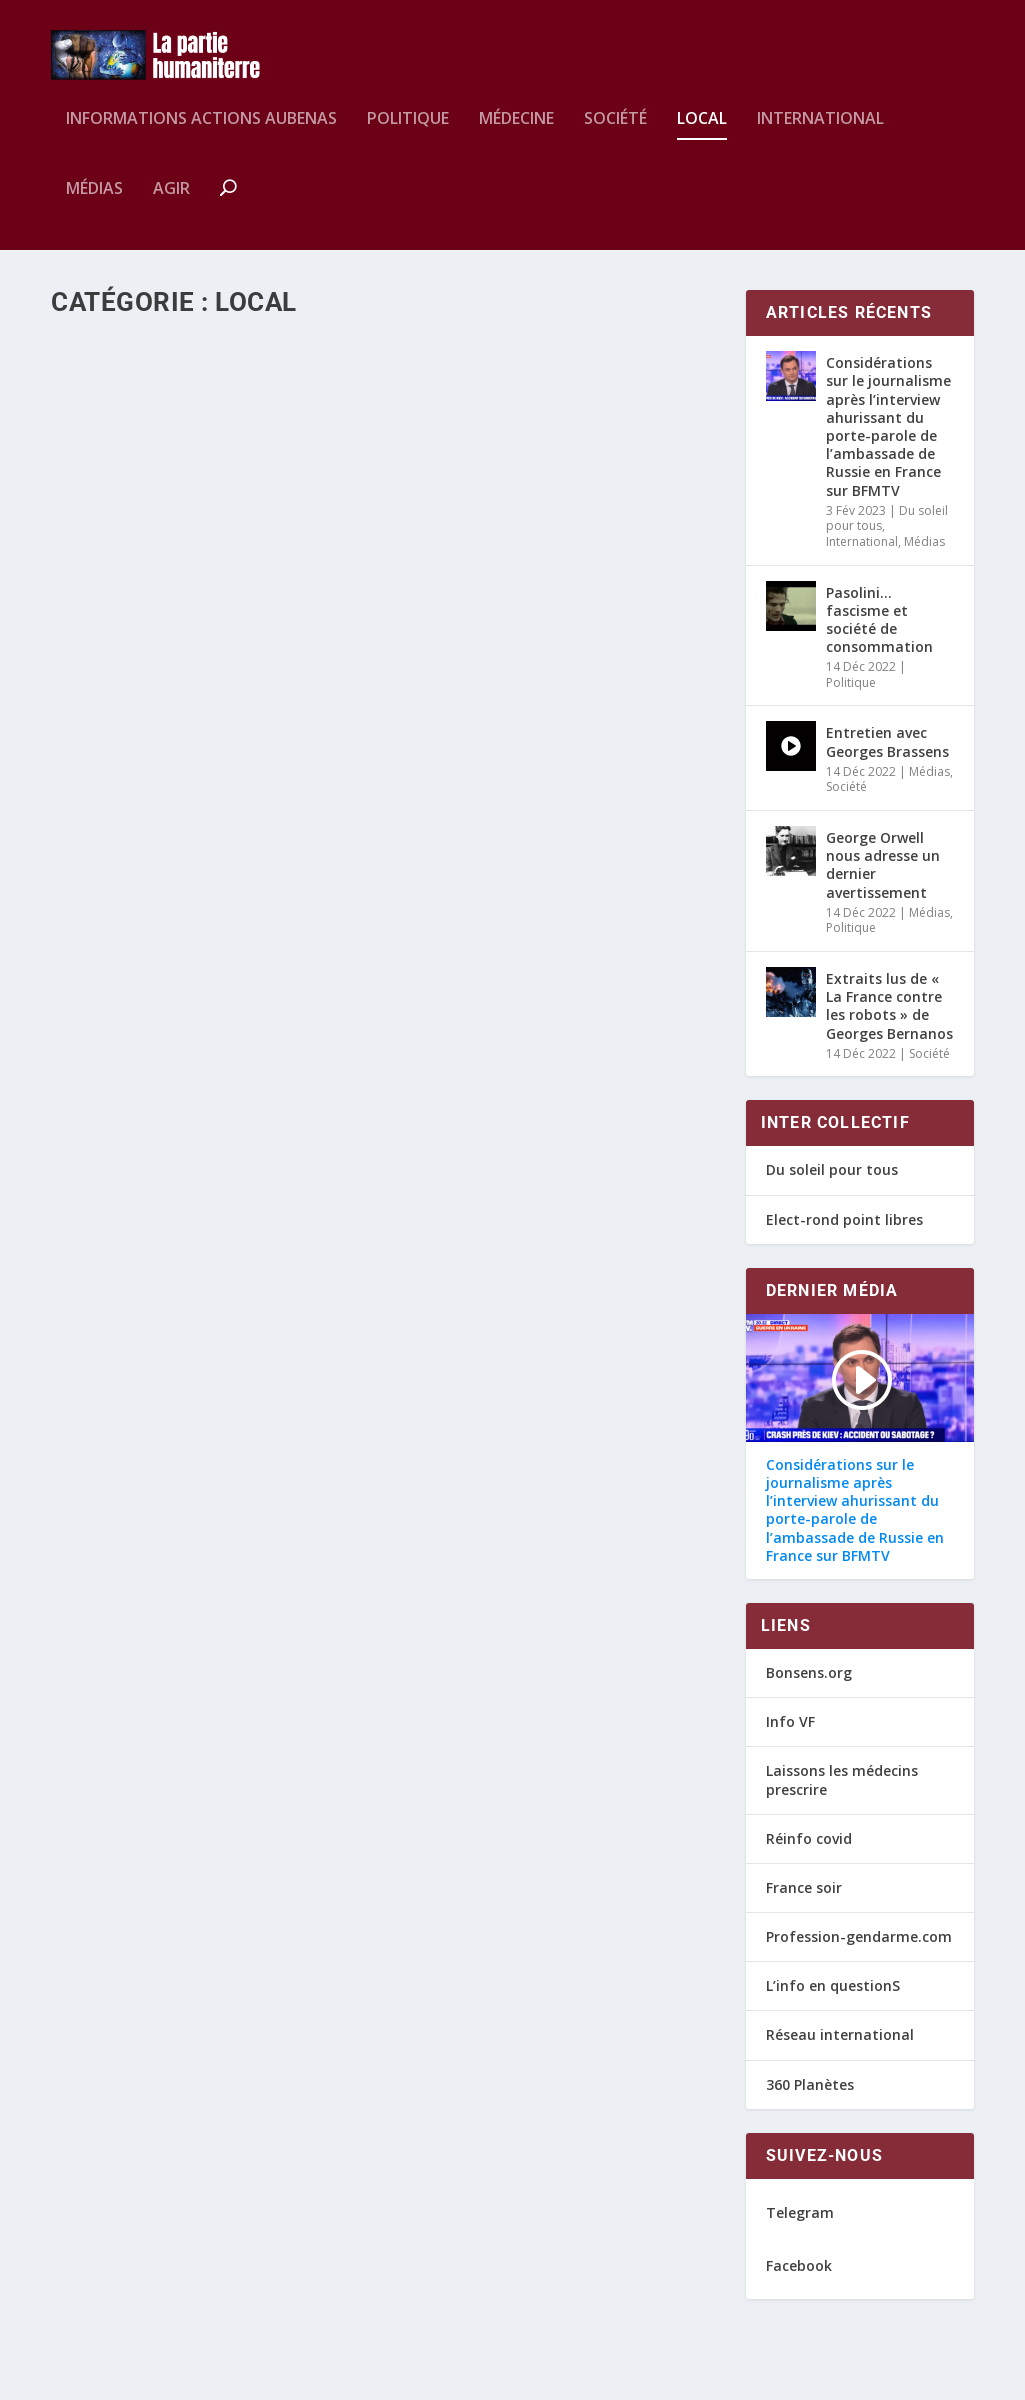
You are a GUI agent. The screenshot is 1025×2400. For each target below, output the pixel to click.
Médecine (516, 133)
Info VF (790, 1735)
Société (615, 133)
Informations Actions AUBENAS (201, 133)
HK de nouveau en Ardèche (537, 1118)
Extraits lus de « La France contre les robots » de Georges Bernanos (889, 1020)
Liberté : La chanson (163, 936)
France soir (804, 1901)
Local (702, 133)
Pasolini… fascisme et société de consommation (879, 633)
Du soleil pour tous (832, 1183)
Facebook (799, 2278)
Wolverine (122, 600)
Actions (266, 600)
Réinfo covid (809, 1851)
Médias (94, 203)
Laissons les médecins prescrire (842, 1793)
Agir (171, 203)
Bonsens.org (809, 1686)
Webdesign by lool (165, 2377)
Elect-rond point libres (844, 1232)
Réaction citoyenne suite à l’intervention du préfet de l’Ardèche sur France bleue (545, 590)
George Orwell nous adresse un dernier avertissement (883, 879)
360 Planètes (810, 2097)
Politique (408, 133)
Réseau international (840, 2048)
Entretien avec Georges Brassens (887, 755)
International (820, 133)
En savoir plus (144, 659)
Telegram (800, 2226)
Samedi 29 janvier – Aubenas (198, 569)
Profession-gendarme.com (859, 1950)
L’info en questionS (833, 1999)
